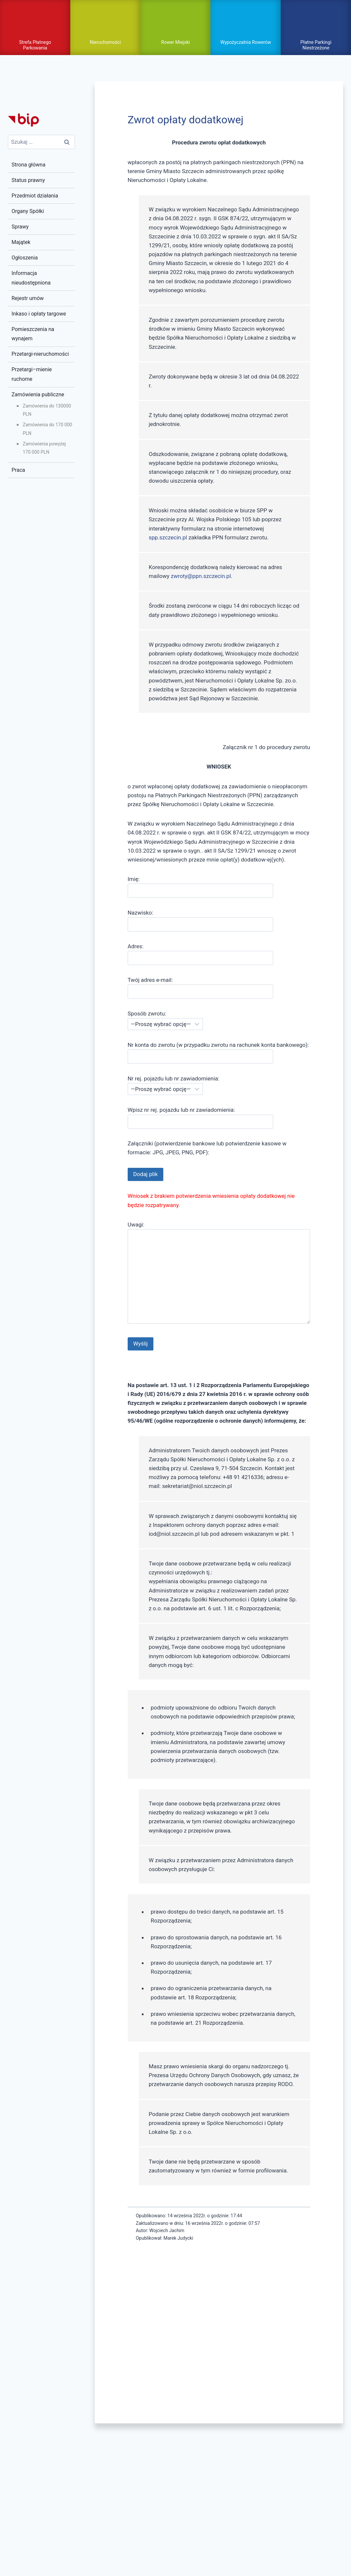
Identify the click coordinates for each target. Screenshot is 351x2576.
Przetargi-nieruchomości (40, 353)
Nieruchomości (105, 41)
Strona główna (29, 164)
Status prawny (28, 179)
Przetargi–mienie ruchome (32, 373)
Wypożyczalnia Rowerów (245, 41)
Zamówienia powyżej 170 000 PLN (44, 447)
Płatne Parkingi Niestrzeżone (316, 44)
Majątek (21, 241)
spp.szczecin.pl (168, 536)
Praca (18, 469)
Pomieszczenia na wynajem (33, 333)
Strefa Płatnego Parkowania (35, 44)
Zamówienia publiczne (38, 393)
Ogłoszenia (25, 257)
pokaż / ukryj (175, 21)
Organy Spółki (28, 210)
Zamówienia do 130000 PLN (47, 408)
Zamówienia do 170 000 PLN (47, 428)
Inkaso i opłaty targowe (39, 312)
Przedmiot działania (35, 195)
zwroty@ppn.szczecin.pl (201, 575)
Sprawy (20, 226)
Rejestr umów (28, 297)
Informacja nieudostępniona (31, 277)
